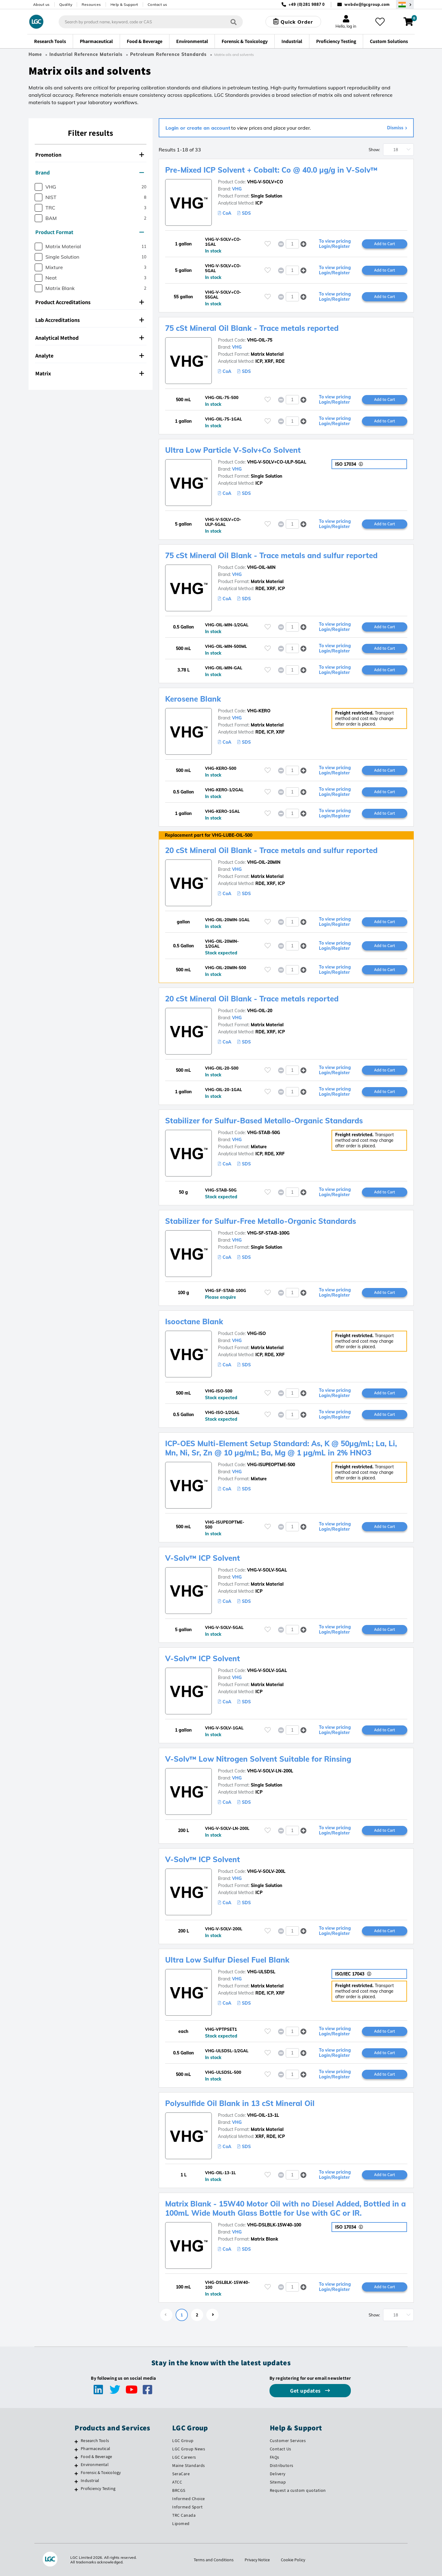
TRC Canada (184, 2515)
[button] (303, 244)
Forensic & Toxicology (101, 2472)
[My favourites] (380, 22)
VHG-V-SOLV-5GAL (267, 1570)
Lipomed (181, 2523)
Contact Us (280, 2449)
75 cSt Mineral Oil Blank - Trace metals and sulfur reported (271, 555)
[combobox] (151, 21)
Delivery (277, 2473)
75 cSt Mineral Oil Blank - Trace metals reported (252, 328)
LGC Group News (188, 2449)
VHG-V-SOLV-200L (266, 1871)
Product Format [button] (89, 232)
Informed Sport (187, 2507)
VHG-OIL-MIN (261, 567)
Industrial (90, 2480)
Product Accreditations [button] (89, 302)
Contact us (157, 4)
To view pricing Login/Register (335, 244)
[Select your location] (405, 4)
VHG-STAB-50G (263, 1132)
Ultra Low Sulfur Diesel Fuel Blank (227, 1959)
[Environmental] (76, 2465)
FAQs (274, 2457)
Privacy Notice (257, 2559)
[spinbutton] (292, 244)
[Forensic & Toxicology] (76, 2473)
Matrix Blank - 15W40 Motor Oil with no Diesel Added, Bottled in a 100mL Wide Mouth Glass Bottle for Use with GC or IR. (285, 2208)
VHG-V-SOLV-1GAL (267, 1670)
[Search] (234, 21)
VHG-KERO (258, 711)
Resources (91, 4)
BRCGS (178, 2490)
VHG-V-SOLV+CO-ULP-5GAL (276, 462)
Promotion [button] (89, 154)
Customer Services (288, 2440)
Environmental (95, 2464)
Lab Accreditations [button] (89, 319)
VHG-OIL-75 (259, 340)
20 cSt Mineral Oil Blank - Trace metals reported (252, 998)
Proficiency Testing (98, 2488)
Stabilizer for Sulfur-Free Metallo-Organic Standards (260, 1221)
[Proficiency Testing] (76, 2489)
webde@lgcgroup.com (367, 4)
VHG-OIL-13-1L (263, 2115)
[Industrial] (76, 2481)
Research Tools (95, 2440)
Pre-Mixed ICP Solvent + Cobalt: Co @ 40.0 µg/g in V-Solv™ (271, 169)
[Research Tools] (76, 2441)
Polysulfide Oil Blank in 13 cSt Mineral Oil (240, 2103)
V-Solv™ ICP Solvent (202, 1558)
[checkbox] (38, 187)
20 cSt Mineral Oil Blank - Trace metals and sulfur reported (271, 850)
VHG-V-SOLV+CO (265, 182)
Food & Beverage (96, 2456)
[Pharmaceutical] (76, 2449)
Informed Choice (188, 2498)
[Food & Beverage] (76, 2457)
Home (35, 54)
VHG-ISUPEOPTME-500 (271, 1464)
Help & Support (124, 4)
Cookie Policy (293, 2559)
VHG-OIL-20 (259, 1010)
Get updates (306, 2390)
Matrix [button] (89, 373)
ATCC (177, 2482)
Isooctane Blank (194, 1321)
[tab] (90, 154)
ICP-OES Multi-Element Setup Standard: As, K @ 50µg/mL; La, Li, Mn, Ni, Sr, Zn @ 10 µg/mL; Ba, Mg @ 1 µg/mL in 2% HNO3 (281, 1448)
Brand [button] (89, 172)
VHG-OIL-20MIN (264, 862)
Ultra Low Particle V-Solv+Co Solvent (233, 450)
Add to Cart (384, 243)
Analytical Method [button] (89, 337)
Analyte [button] (89, 355)
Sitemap (278, 2482)
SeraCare (181, 2473)
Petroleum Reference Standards (168, 54)
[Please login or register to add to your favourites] (268, 244)
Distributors (281, 2465)
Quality (65, 4)
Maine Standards (188, 2465)
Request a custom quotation (298, 2490)
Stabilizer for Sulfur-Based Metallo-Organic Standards (264, 1120)
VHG (237, 189)
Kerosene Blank (193, 698)
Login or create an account (197, 128)
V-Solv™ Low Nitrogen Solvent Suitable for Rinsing (258, 1759)
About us (41, 4)
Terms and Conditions (214, 2559)
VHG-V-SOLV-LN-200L (270, 1771)
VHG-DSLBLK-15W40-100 (274, 2225)
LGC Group (183, 2440)
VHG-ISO (256, 1333)
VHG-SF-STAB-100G (268, 1233)
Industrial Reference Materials (85, 54)
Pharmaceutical (95, 2448)
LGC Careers (184, 2457)
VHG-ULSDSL (261, 1972)
